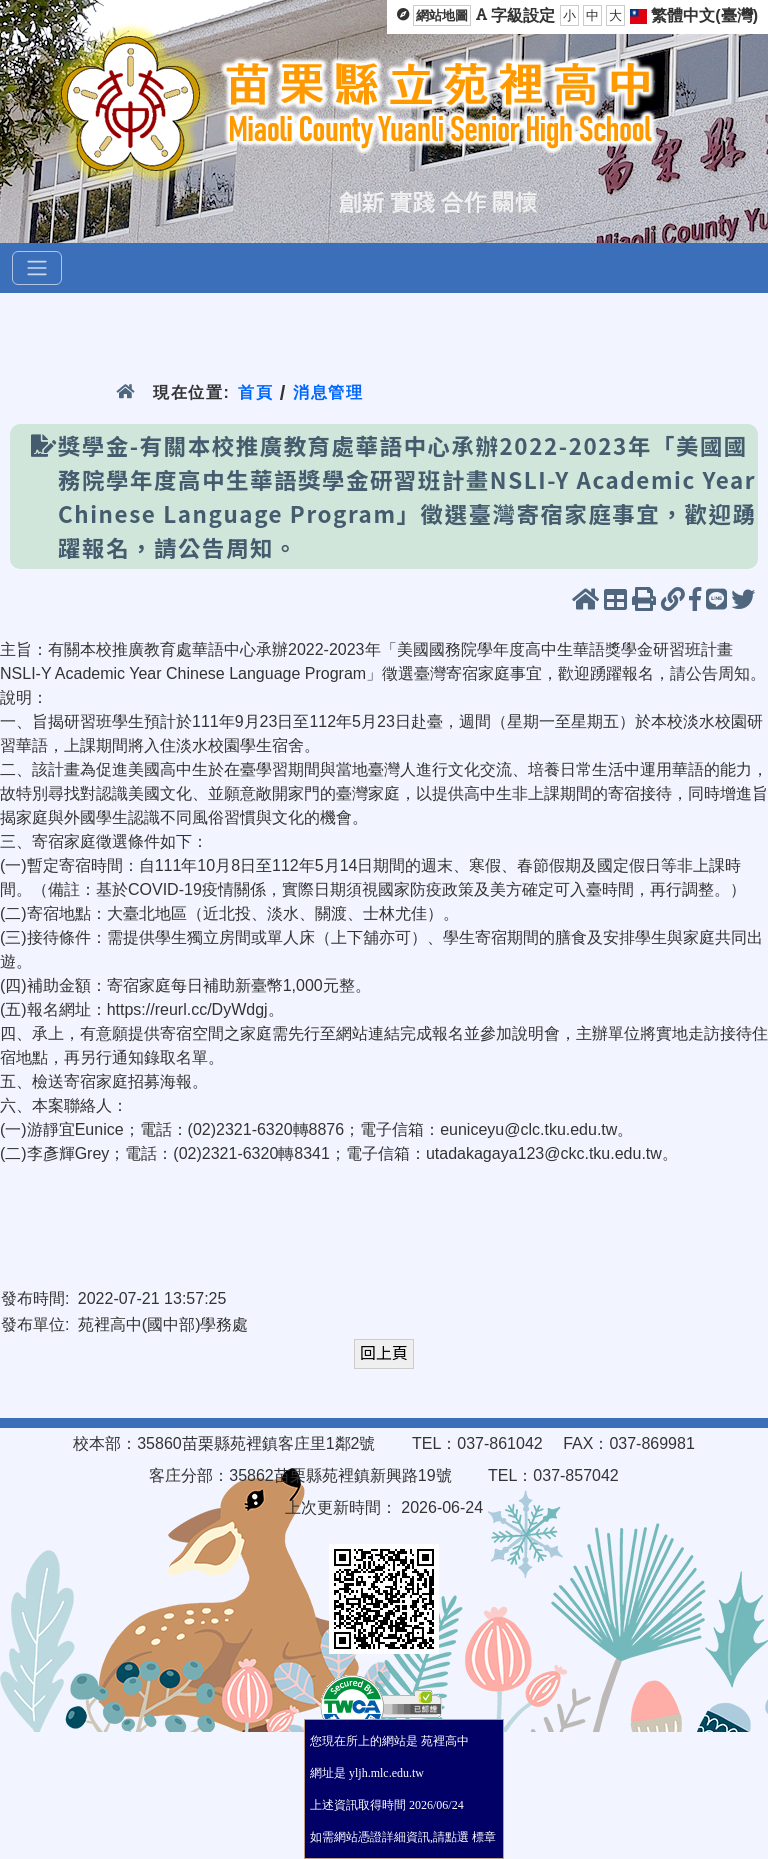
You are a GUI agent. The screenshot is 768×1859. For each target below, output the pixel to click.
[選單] (37, 268)
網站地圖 (442, 15)
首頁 (255, 392)
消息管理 (328, 392)
